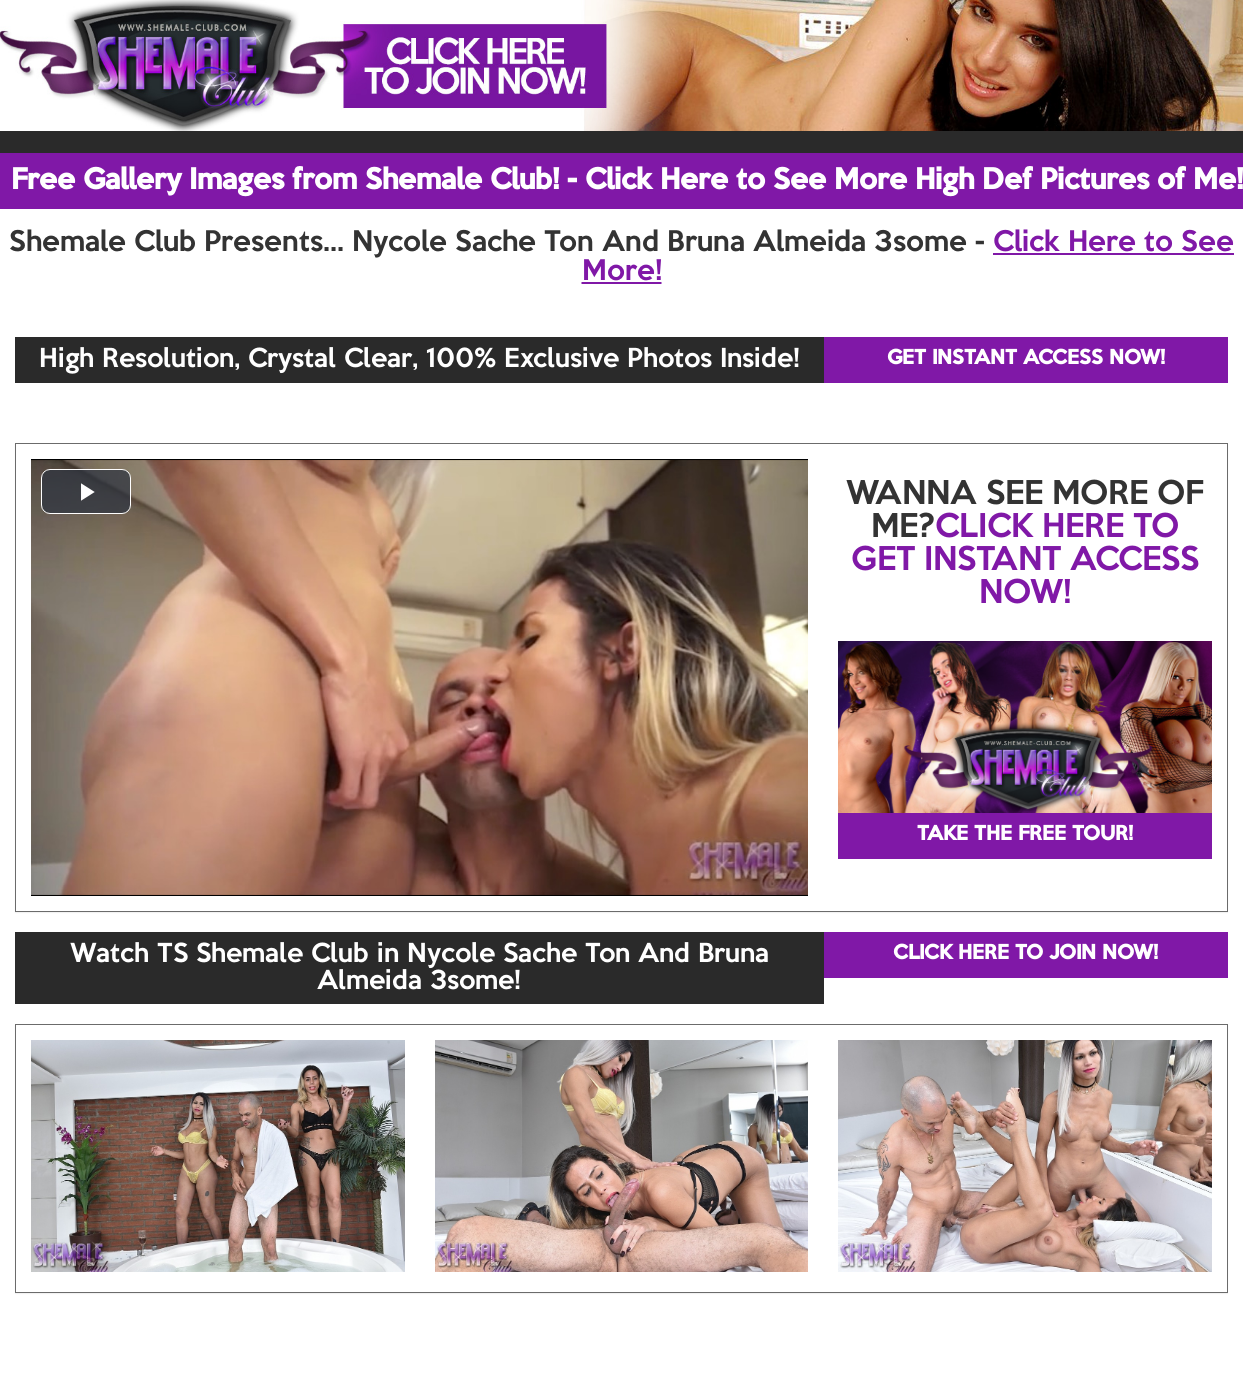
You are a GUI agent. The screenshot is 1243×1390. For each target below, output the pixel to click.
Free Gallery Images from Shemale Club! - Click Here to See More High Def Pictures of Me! (627, 181)
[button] (86, 491)
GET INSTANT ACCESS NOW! (1026, 359)
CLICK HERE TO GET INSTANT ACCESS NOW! (1025, 561)
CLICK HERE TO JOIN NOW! (1025, 954)
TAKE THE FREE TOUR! (1025, 835)
